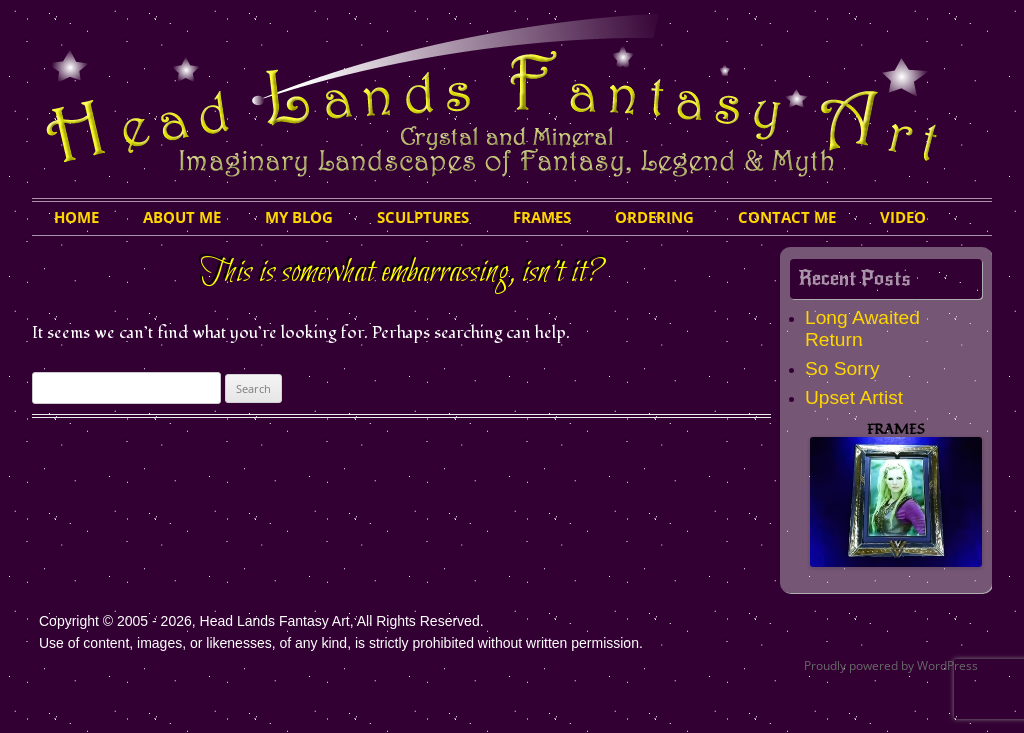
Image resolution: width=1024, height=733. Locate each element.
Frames (542, 217)
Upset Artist (854, 397)
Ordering (654, 217)
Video (903, 217)
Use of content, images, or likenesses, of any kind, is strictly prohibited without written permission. (341, 643)
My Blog (299, 217)
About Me (182, 217)
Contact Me (787, 217)
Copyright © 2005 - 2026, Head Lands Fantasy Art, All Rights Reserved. (261, 621)
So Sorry (842, 368)
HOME (76, 217)
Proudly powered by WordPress (891, 665)
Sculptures (423, 217)
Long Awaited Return (862, 328)
